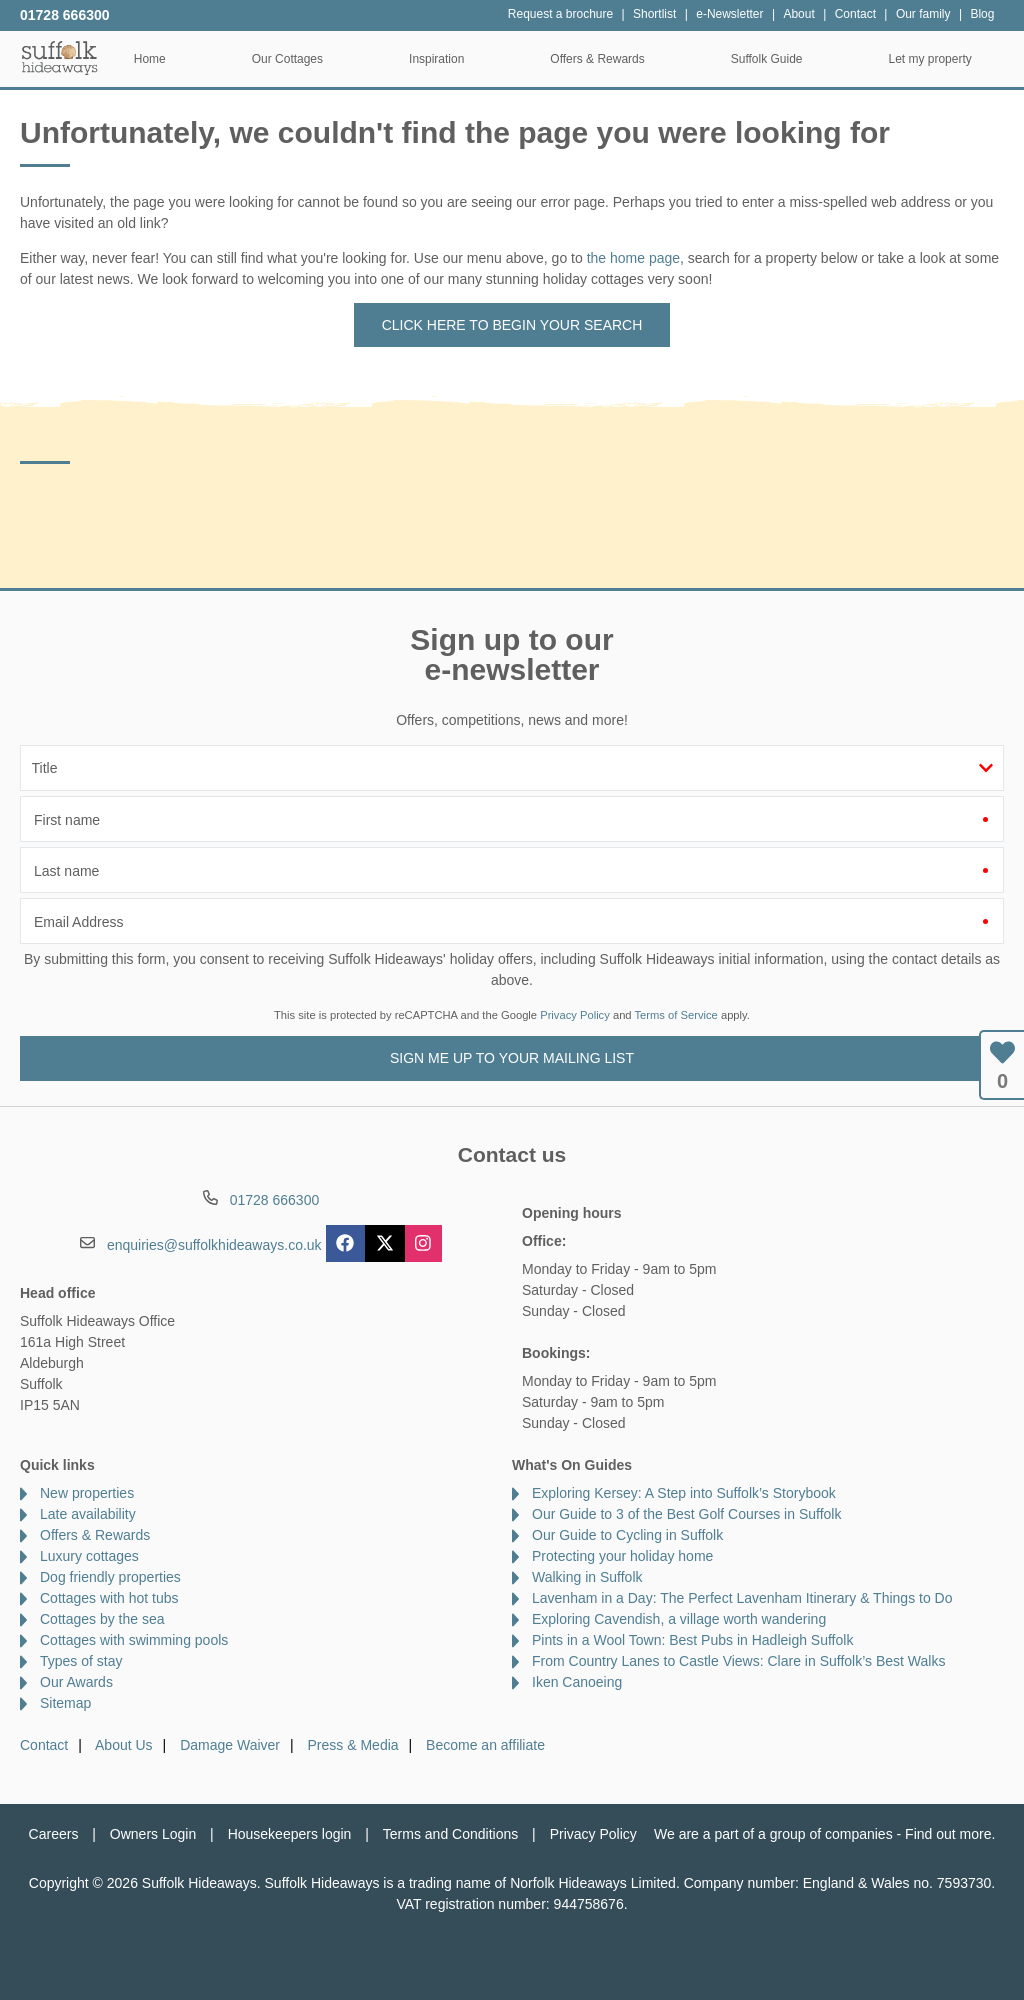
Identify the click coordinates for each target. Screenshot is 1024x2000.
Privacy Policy (575, 1015)
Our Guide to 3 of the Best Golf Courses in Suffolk (686, 1514)
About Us (124, 1745)
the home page (633, 258)
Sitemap (65, 1703)
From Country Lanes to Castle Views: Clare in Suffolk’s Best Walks (738, 1661)
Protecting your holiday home (622, 1556)
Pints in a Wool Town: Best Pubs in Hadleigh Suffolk (692, 1640)
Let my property (939, 59)
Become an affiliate (485, 1745)
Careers (54, 1834)
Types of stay (81, 1661)
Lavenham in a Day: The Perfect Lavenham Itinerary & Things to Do (742, 1598)
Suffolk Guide (776, 59)
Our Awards (76, 1682)
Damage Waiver (230, 1745)
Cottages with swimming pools (134, 1640)
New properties (87, 1493)
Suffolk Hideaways (60, 57)
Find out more (948, 1834)
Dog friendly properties (110, 1577)
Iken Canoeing (577, 1682)
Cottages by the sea (102, 1619)
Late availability (88, 1514)
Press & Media (353, 1745)
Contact (44, 1745)
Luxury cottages (89, 1556)
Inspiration (445, 59)
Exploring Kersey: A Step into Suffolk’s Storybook (684, 1493)
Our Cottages (296, 59)
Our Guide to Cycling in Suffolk (627, 1535)
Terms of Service (676, 1015)
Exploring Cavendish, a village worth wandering (679, 1619)
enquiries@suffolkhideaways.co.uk (214, 1245)
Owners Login (153, 1834)
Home (159, 59)
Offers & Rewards (607, 59)
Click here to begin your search (512, 325)
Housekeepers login (290, 1834)
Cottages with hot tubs (109, 1598)
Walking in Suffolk (587, 1577)
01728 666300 (65, 15)
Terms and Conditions (450, 1834)
